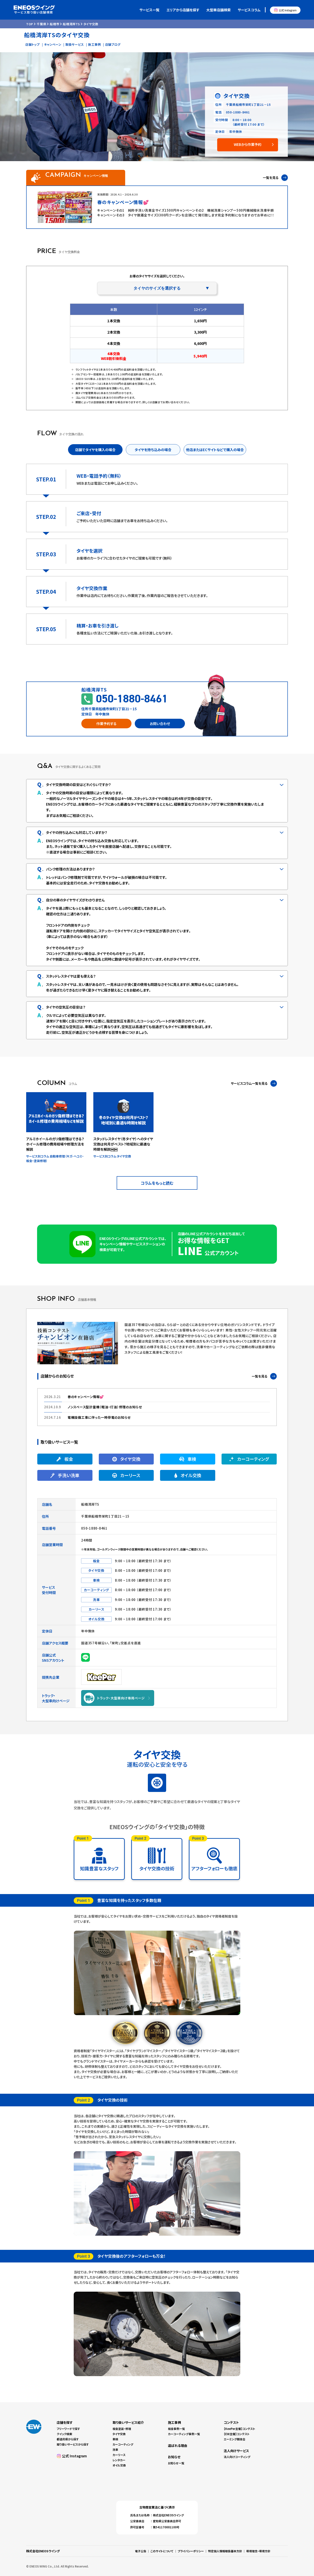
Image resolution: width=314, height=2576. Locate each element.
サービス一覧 (149, 9)
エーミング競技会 (234, 2439)
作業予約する (106, 723)
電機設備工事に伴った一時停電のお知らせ (99, 1417)
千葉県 (41, 24)
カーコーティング (123, 2444)
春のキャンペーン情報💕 (86, 1396)
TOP (29, 24)
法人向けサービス (236, 2450)
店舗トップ (32, 44)
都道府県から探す (68, 2439)
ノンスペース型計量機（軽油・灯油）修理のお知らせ (105, 1407)
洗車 (115, 2450)
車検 (115, 2439)
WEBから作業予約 (254, 144)
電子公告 (140, 2551)
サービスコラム (249, 9)
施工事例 (94, 44)
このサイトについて (162, 2551)
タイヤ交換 (91, 24)
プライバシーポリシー (191, 2551)
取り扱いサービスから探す (73, 2444)
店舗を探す (64, 2422)
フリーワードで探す (68, 2429)
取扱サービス (74, 44)
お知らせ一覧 (176, 2463)
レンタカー (119, 2460)
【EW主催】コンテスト (236, 2434)
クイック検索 (64, 2434)
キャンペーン (52, 44)
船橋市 (54, 24)
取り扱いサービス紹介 (128, 2422)
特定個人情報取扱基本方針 (225, 2551)
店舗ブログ (113, 44)
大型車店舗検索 (218, 9)
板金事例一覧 (176, 2429)
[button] (71, 1360)
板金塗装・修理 (122, 2429)
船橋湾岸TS (71, 24)
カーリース (119, 2455)
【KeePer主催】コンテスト (239, 2429)
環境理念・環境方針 (258, 2551)
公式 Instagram (288, 10)
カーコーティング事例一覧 (184, 2434)
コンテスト (231, 2422)
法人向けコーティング (237, 2457)
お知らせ (174, 2457)
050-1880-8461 (124, 699)
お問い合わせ (160, 723)
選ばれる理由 (177, 2445)
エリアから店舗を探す (182, 9)
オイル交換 (119, 2465)
